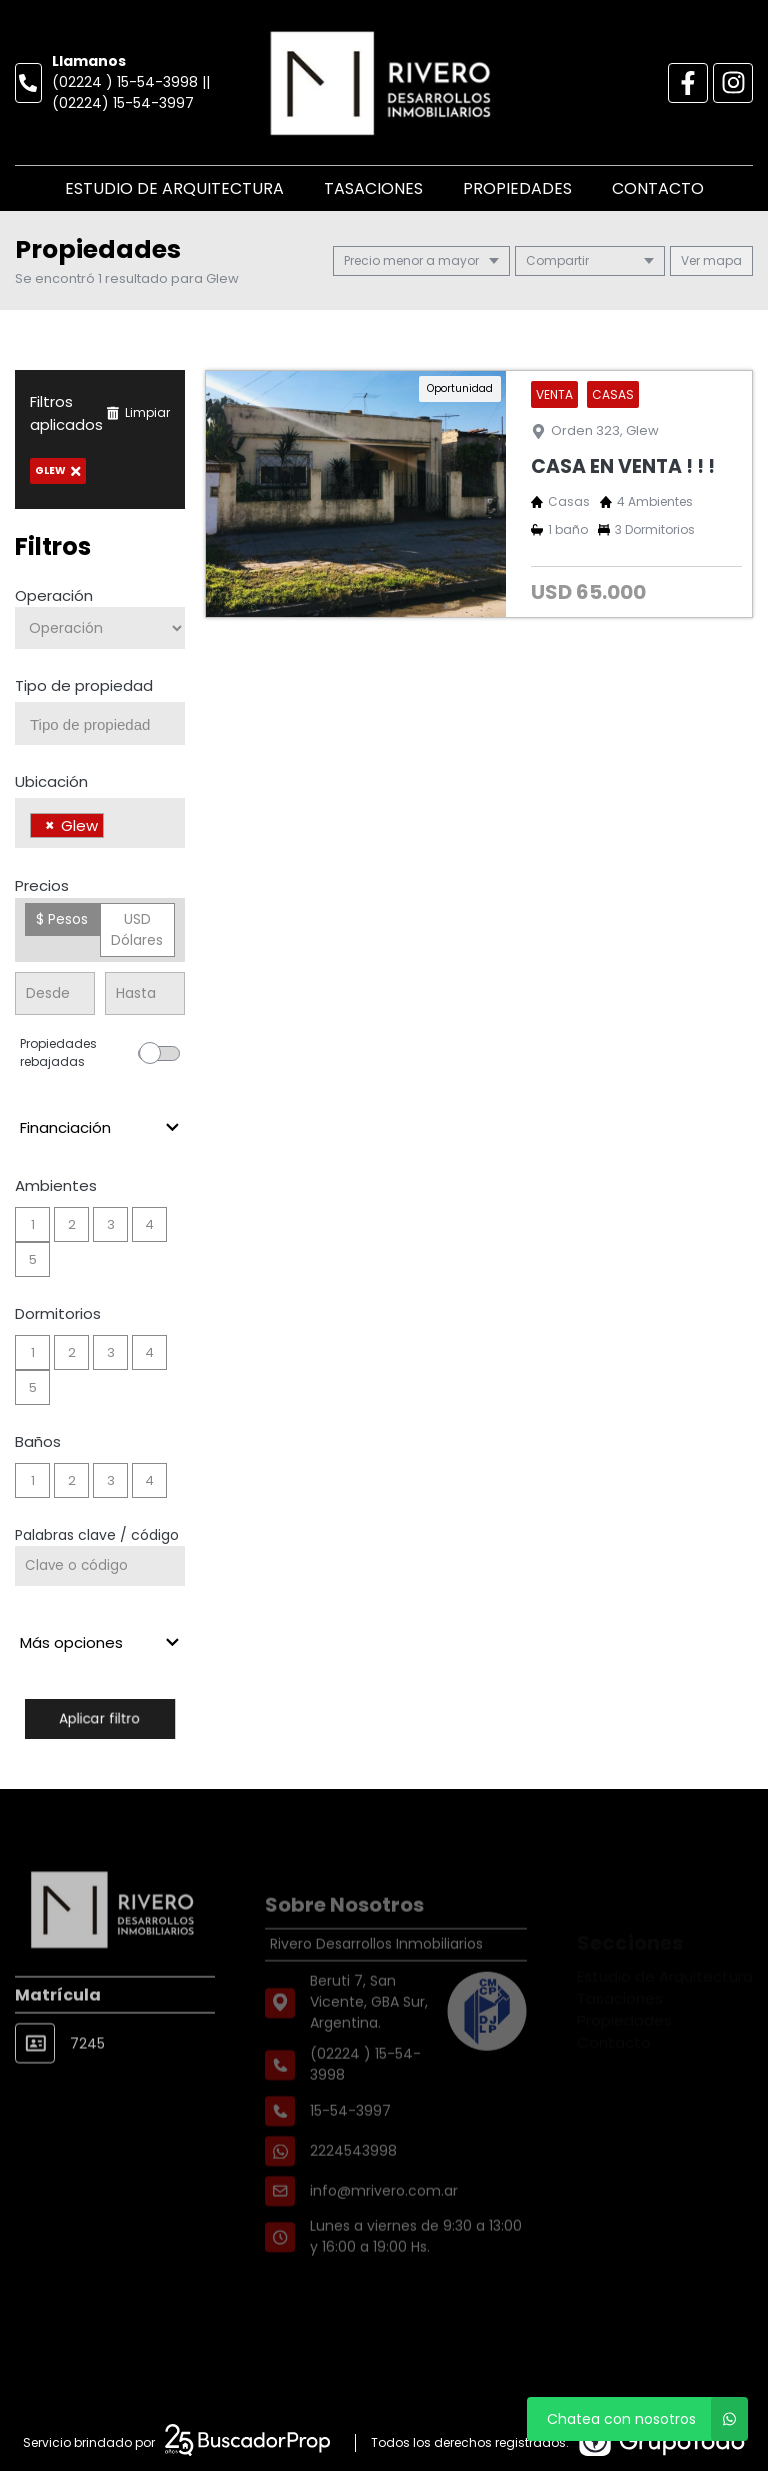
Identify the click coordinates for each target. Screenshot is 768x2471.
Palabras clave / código (97, 1535)
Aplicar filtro (100, 1718)
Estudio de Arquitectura (174, 188)
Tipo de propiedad (84, 685)
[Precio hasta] (145, 993)
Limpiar (138, 412)
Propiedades (517, 188)
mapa (711, 260)
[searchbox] (107, 725)
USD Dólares (137, 929)
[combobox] (100, 723)
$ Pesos (62, 919)
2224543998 (353, 2186)
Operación (54, 595)
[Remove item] (50, 825)
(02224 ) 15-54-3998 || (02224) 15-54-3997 (131, 92)
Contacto (658, 188)
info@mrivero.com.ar (384, 2226)
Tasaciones (373, 188)
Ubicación (51, 781)
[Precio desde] (55, 993)
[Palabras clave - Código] (100, 1566)
